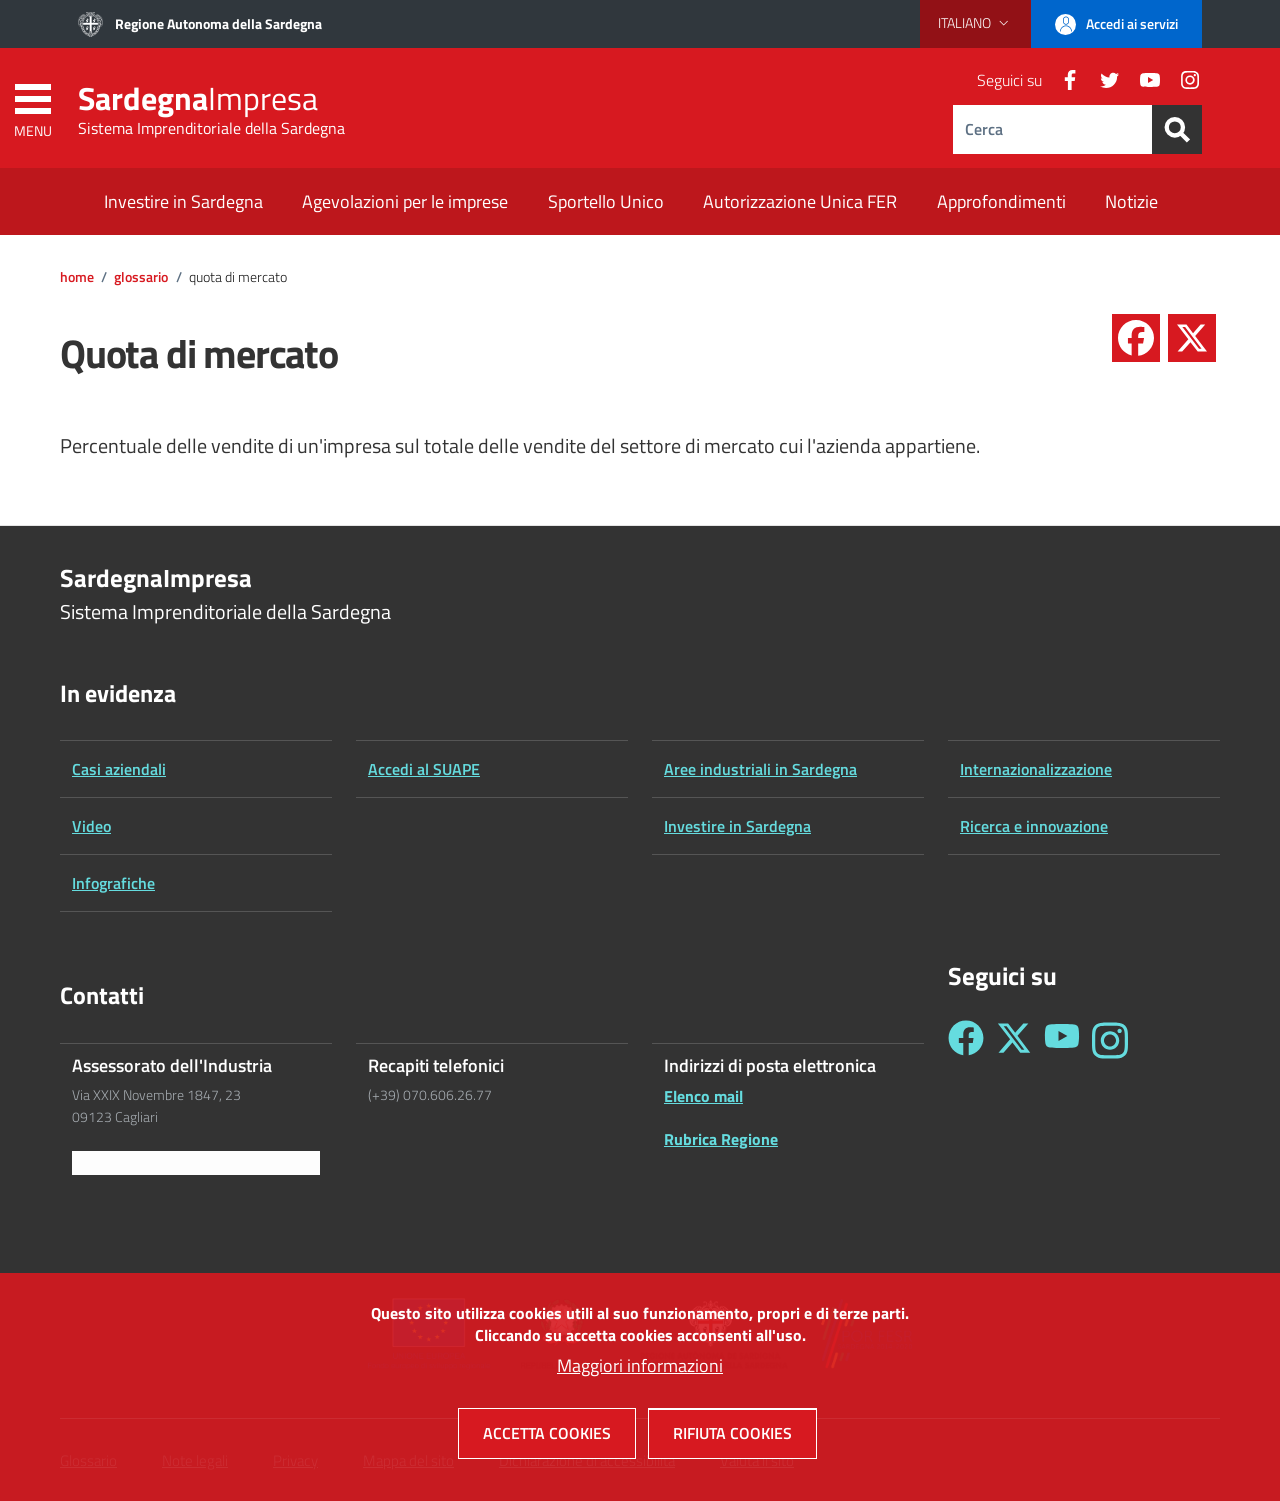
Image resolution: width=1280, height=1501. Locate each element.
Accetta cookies (547, 1436)
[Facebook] (1062, 80)
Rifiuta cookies (732, 1436)
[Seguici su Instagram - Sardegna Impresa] (1110, 1040)
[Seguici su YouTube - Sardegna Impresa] (1062, 1040)
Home (77, 277)
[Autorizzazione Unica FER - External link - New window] (800, 203)
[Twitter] (1102, 80)
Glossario (141, 277)
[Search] (1177, 129)
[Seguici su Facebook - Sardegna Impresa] (966, 1040)
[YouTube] (1142, 80)
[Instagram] (1182, 80)
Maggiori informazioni (640, 1368)
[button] (975, 23)
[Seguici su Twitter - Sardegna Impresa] (1014, 1040)
